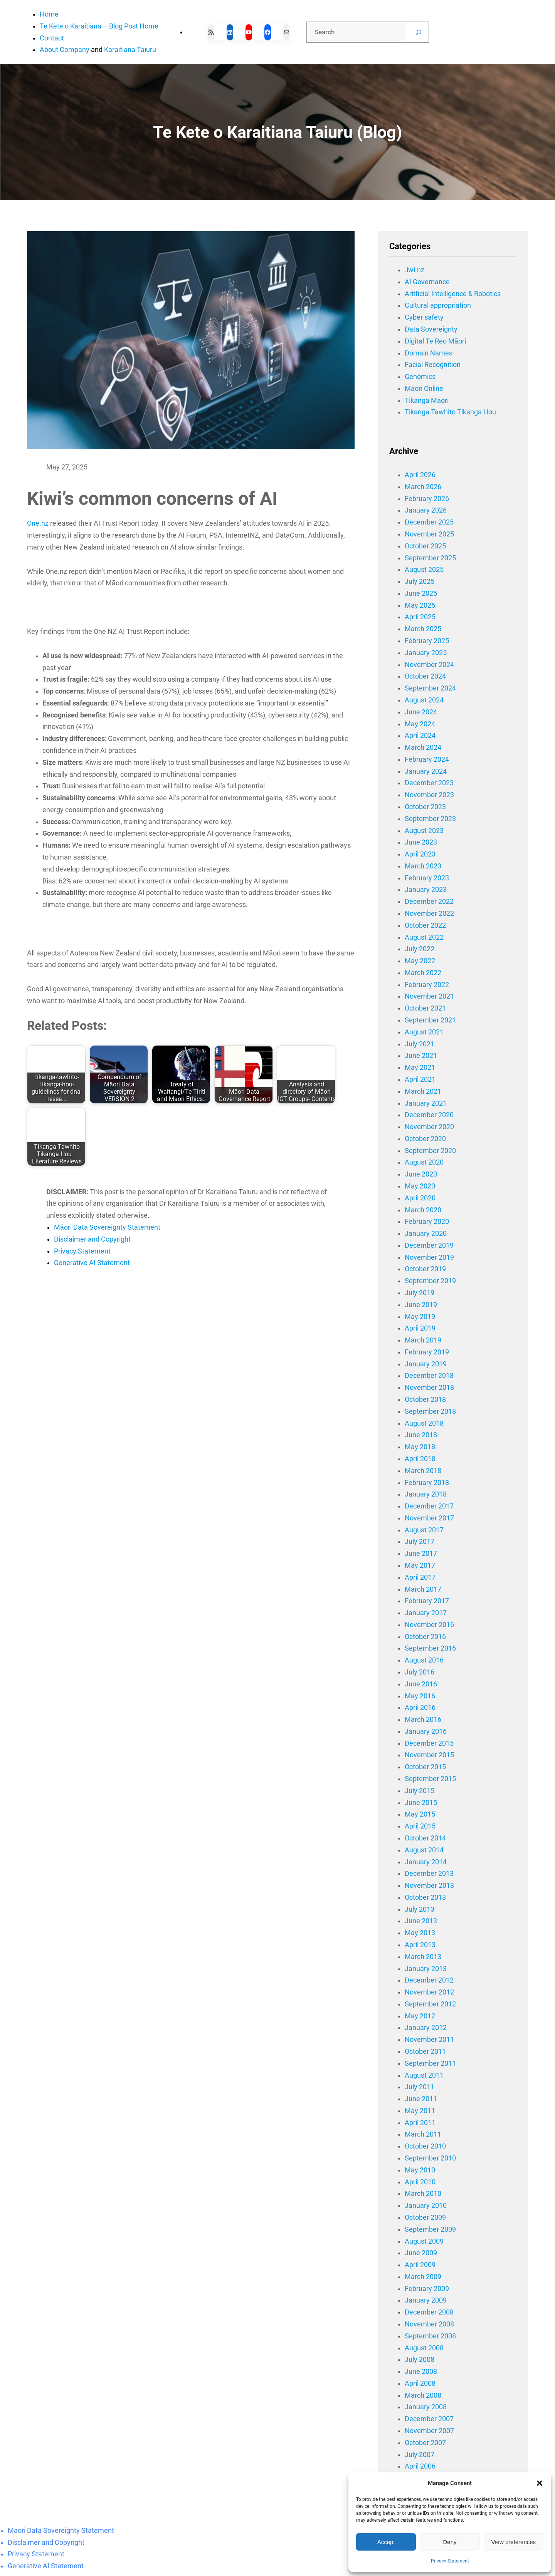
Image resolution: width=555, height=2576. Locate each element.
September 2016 (430, 1648)
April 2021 (420, 1079)
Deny (449, 2542)
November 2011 (429, 2039)
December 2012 (429, 1980)
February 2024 (427, 759)
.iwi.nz (414, 270)
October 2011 (425, 2051)
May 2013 (420, 1933)
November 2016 (429, 1625)
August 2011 (424, 2075)
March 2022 (423, 973)
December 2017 (429, 1506)
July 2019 (419, 1293)
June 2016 (421, 1684)
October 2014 (425, 1838)
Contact (52, 38)
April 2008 (420, 2383)
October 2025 (425, 546)
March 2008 (423, 2395)
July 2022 (419, 949)
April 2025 (420, 617)
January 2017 (426, 1613)
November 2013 (429, 1885)
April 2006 (420, 2466)
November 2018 (429, 1387)
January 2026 (426, 510)
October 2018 (425, 1399)
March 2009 (423, 2277)
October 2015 (425, 1767)
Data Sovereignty (431, 329)
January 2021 (426, 1103)
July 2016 (419, 1672)
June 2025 (421, 593)
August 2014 (424, 1850)
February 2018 (427, 1483)
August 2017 (424, 1530)
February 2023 (427, 878)
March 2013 (423, 1957)
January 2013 (426, 1969)
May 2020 (420, 1186)
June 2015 (421, 1803)
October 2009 (425, 2217)
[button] (539, 2483)
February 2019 (427, 1352)
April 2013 (420, 1945)
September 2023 (430, 819)
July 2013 (419, 1909)
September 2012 (430, 2004)
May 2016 (420, 1696)
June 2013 (421, 1921)
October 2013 (425, 1897)
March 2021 (423, 1091)
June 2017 (421, 1553)
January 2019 (426, 1364)
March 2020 (423, 1210)
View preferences (513, 2542)
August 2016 (424, 1660)
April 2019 (420, 1328)
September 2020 (430, 1151)
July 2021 (419, 1044)
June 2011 (421, 2099)
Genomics (420, 376)
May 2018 (420, 1447)
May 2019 (420, 1317)
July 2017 (419, 1541)
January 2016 (426, 1731)
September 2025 (430, 558)
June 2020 (421, 1174)
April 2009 (420, 2265)
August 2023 (424, 831)
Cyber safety (424, 317)
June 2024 (421, 712)
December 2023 (429, 783)
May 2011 (420, 2111)
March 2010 (423, 2193)
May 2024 (420, 724)
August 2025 (424, 569)
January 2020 (426, 1233)
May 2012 (420, 2016)
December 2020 (429, 1115)
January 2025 (426, 653)
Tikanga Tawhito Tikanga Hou (450, 412)
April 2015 (420, 1826)
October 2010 (425, 2146)
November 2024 (429, 665)
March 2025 (423, 629)
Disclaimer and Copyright (92, 1239)
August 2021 (424, 1032)
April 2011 (420, 2123)
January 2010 (426, 2205)
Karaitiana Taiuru (130, 50)
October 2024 (425, 676)
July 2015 (419, 1791)
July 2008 (419, 2359)
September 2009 (430, 2229)
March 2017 (423, 1589)
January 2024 (426, 771)
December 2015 (429, 1743)
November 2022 (429, 913)
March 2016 (423, 1719)
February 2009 (427, 2289)
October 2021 (425, 1008)
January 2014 (426, 1862)
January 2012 (426, 2027)
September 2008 (430, 2336)
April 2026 (420, 475)
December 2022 (429, 901)
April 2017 (420, 1577)
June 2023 (421, 842)
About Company (64, 50)
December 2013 (429, 1873)
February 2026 (427, 499)
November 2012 (429, 1992)
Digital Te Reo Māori (435, 341)
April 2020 (420, 1198)
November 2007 (429, 2431)
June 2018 (421, 1435)
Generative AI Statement (92, 1263)
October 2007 (425, 2443)
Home (49, 14)
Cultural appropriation (438, 305)
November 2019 (429, 1257)
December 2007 (429, 2419)
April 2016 (420, 1707)
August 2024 (424, 700)
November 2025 (429, 534)
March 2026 (423, 487)
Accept (386, 2542)
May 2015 (420, 1814)
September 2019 (430, 1281)
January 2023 (426, 889)
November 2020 (429, 1127)
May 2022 (420, 961)
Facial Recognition (433, 365)
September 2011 (430, 2063)
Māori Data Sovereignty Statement (107, 1227)
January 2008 (426, 2407)
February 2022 (427, 985)
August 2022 (424, 937)
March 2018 (423, 1471)
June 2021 (421, 1055)
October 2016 (425, 1637)
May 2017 (420, 1565)
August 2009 (424, 2241)
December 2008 (429, 2312)
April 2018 (420, 1459)
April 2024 (420, 735)
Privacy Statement (450, 2561)
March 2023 (423, 866)
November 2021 (429, 996)
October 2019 (425, 1269)
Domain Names (428, 353)
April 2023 (420, 854)
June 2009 (421, 2253)
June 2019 (421, 1305)
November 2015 (429, 1755)
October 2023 (425, 807)
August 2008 (424, 2348)
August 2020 (424, 1162)
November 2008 (429, 2324)
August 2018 (424, 1423)
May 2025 (420, 605)
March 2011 (423, 2134)
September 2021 (430, 1020)
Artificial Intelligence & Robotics (453, 294)
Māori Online (424, 388)
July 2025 (419, 581)
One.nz (38, 523)
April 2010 (420, 2182)
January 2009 (426, 2300)
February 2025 (427, 641)
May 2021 (420, 1067)
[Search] (418, 32)
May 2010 (420, 2170)
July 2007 (419, 2455)
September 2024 (430, 688)
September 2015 (430, 1779)
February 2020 (427, 1221)
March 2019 (423, 1340)
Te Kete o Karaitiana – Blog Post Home (99, 26)
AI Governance (427, 282)
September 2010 (430, 2158)
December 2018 (429, 1375)
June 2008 (421, 2371)
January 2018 (426, 1494)
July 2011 (419, 2087)
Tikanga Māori (427, 400)
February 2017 (427, 1601)
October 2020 (425, 1139)
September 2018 (430, 1411)
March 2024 (423, 747)
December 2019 (429, 1245)
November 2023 (429, 795)
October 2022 (425, 925)
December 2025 (429, 522)
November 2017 (429, 1518)
